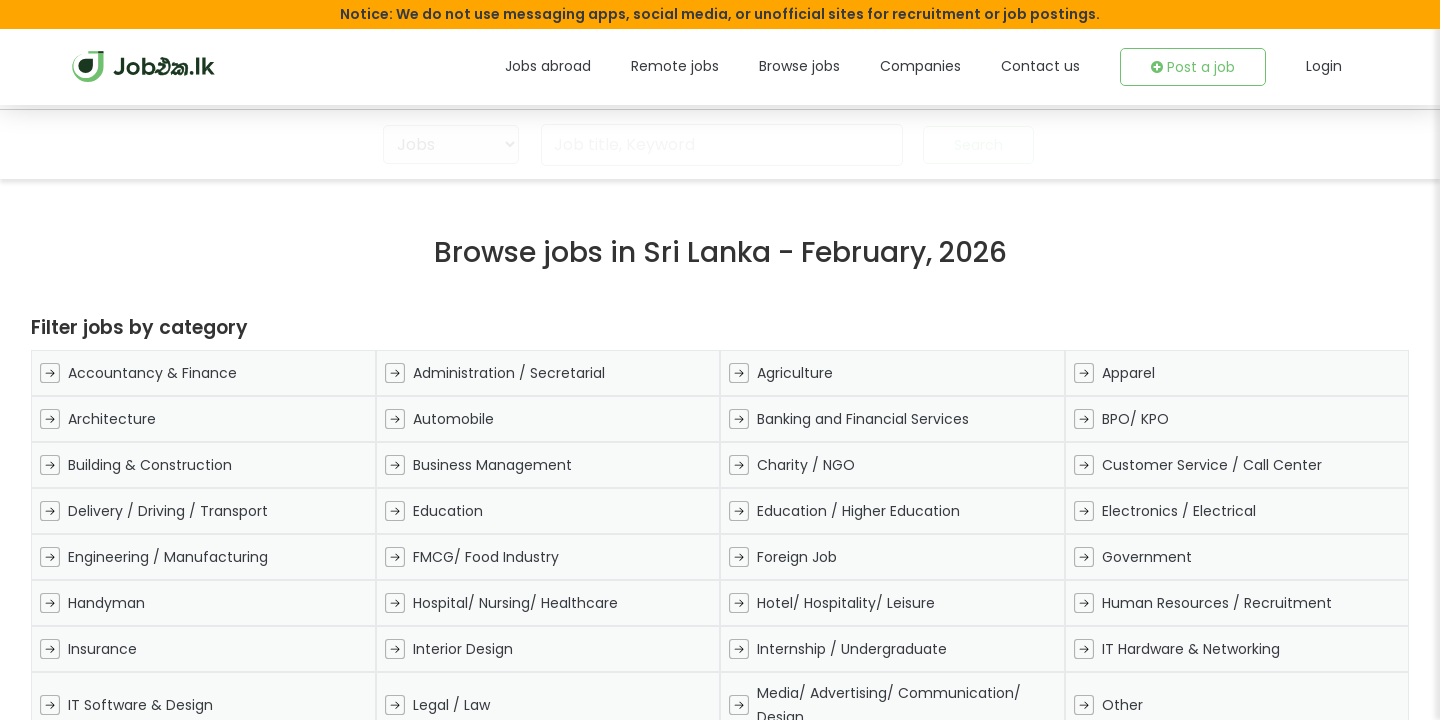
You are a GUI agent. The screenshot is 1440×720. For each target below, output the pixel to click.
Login (1325, 66)
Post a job (1198, 67)
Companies (945, 66)
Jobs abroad (596, 66)
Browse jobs (832, 66)
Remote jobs (714, 66)
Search (973, 145)
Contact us (1054, 66)
